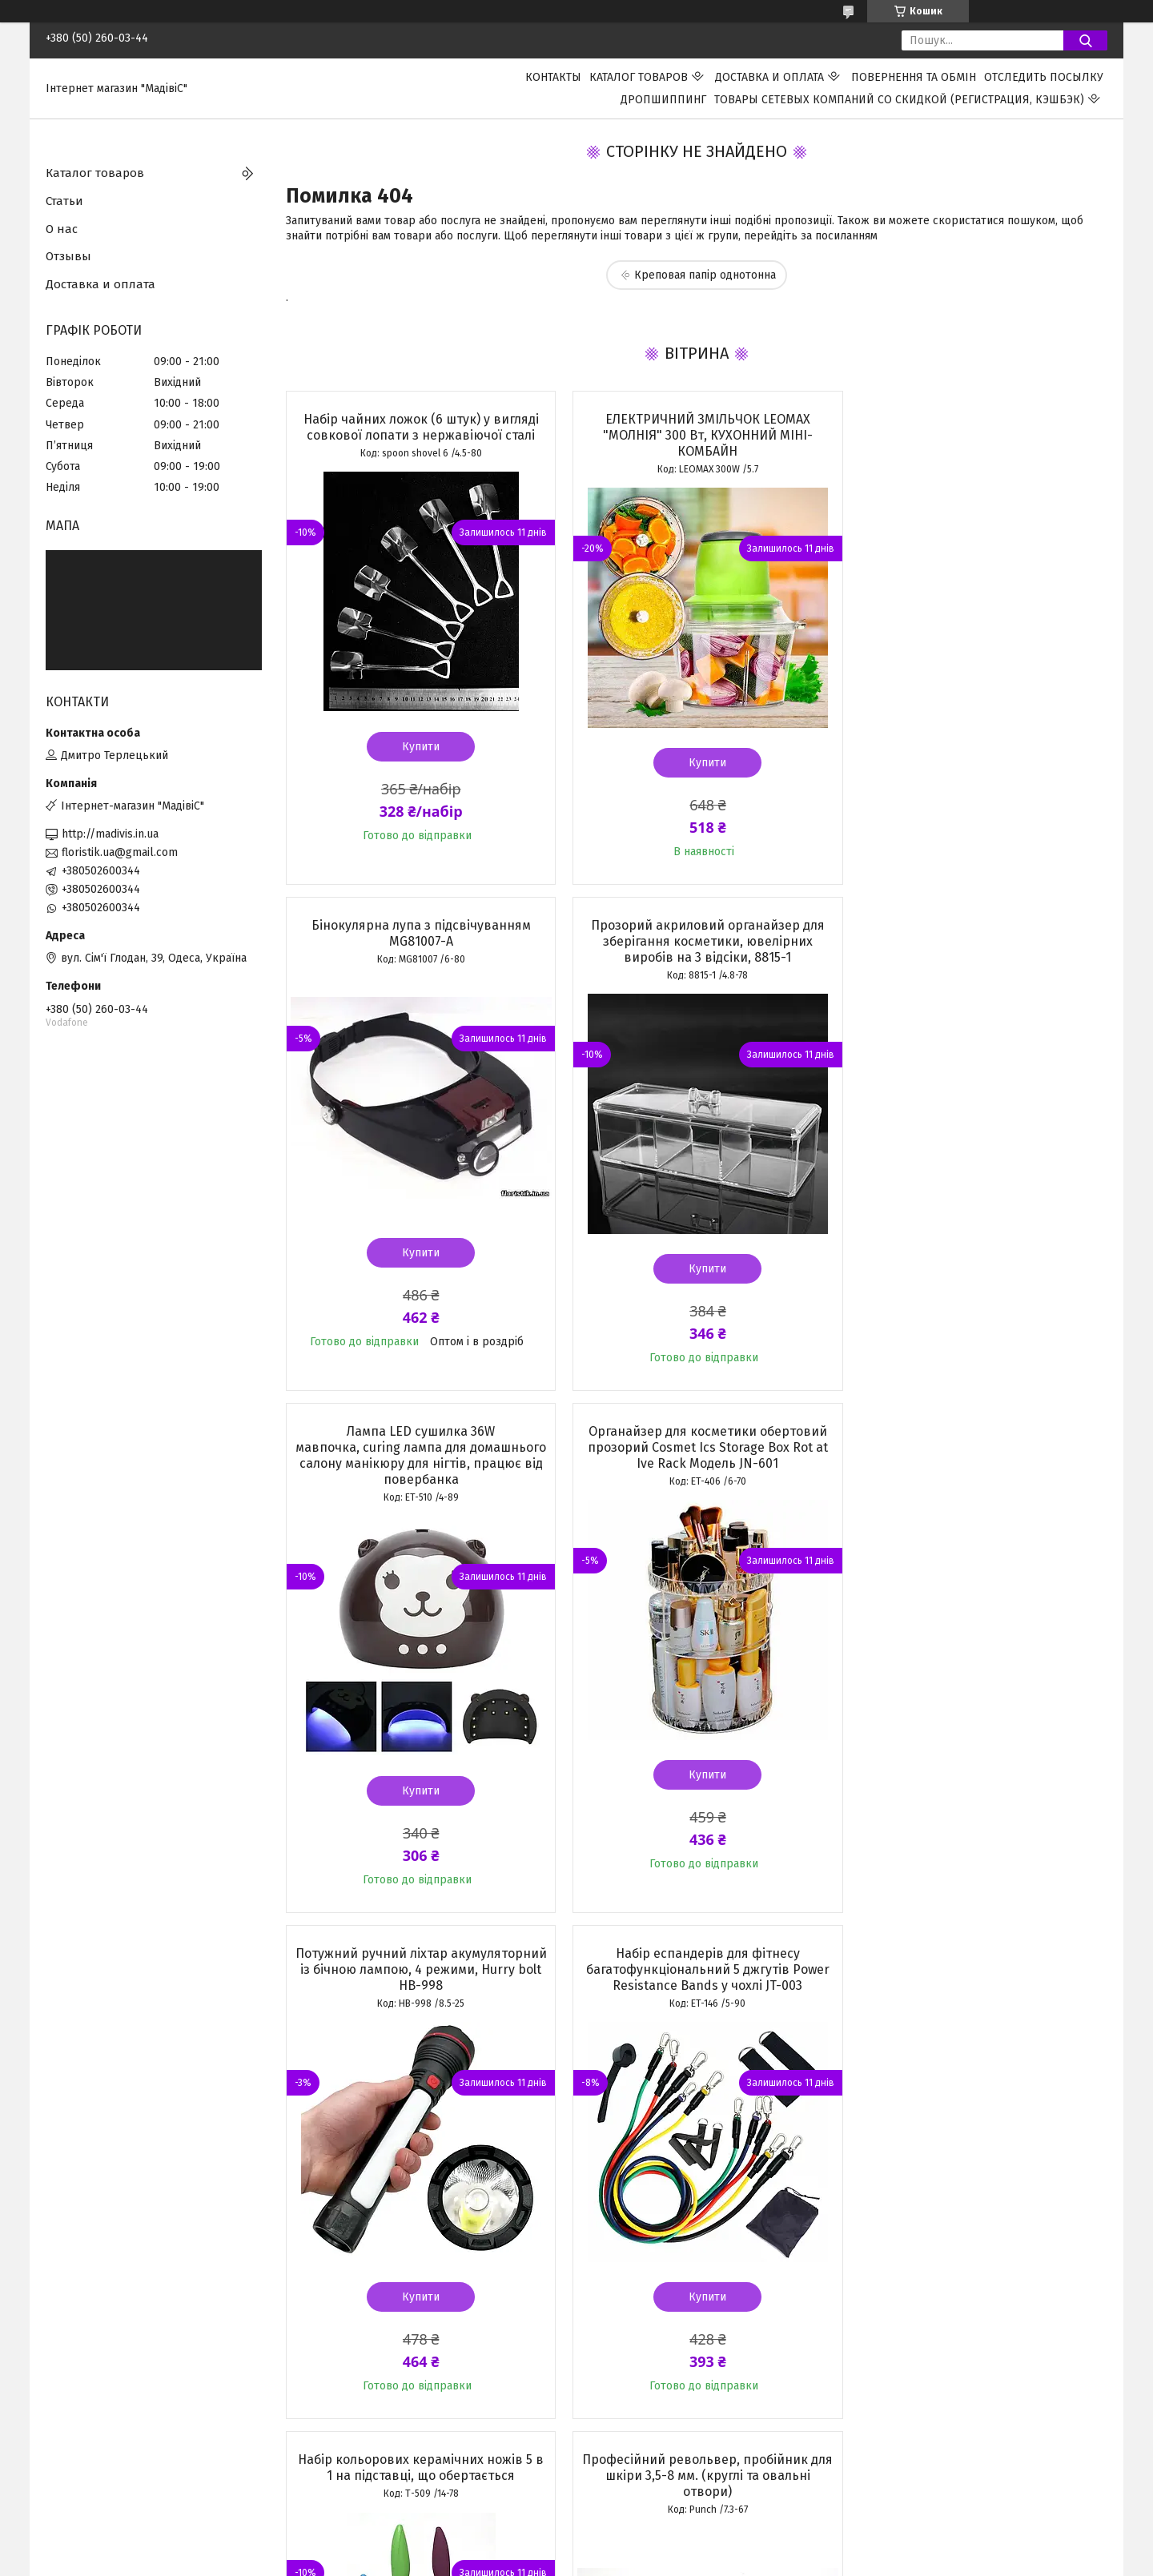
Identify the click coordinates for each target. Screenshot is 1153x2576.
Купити (417, 747)
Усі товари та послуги (408, 2453)
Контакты (553, 77)
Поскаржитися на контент (578, 2560)
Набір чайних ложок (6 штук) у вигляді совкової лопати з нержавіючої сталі (417, 427)
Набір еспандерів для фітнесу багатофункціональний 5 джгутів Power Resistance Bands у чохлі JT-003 (696, 1463)
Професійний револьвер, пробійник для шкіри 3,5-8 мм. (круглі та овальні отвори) (417, 1969)
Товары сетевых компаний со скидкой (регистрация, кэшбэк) (899, 99)
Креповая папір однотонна (705, 275)
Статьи (64, 201)
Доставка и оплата (769, 77)
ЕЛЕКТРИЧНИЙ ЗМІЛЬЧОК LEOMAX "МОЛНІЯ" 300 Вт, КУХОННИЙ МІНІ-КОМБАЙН (696, 435)
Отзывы (68, 256)
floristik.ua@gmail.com (120, 852)
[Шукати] (1085, 40)
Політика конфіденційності (706, 2560)
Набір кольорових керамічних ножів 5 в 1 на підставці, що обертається (975, 1455)
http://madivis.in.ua (110, 834)
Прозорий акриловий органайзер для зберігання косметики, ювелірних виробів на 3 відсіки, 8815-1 (417, 941)
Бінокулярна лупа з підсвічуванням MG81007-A (975, 427)
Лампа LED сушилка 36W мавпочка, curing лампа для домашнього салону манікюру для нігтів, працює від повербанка (696, 949)
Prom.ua (652, 2532)
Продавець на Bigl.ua (576, 2546)
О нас (62, 229)
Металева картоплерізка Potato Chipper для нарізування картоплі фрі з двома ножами (975, 1969)
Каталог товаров (638, 77)
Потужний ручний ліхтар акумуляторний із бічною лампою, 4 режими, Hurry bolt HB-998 (417, 1463)
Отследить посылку (1043, 77)
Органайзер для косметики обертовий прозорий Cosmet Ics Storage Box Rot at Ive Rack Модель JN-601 (975, 941)
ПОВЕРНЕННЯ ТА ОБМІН (913, 77)
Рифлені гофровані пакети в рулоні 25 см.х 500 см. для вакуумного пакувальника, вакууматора (696, 1969)
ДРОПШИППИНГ (663, 99)
